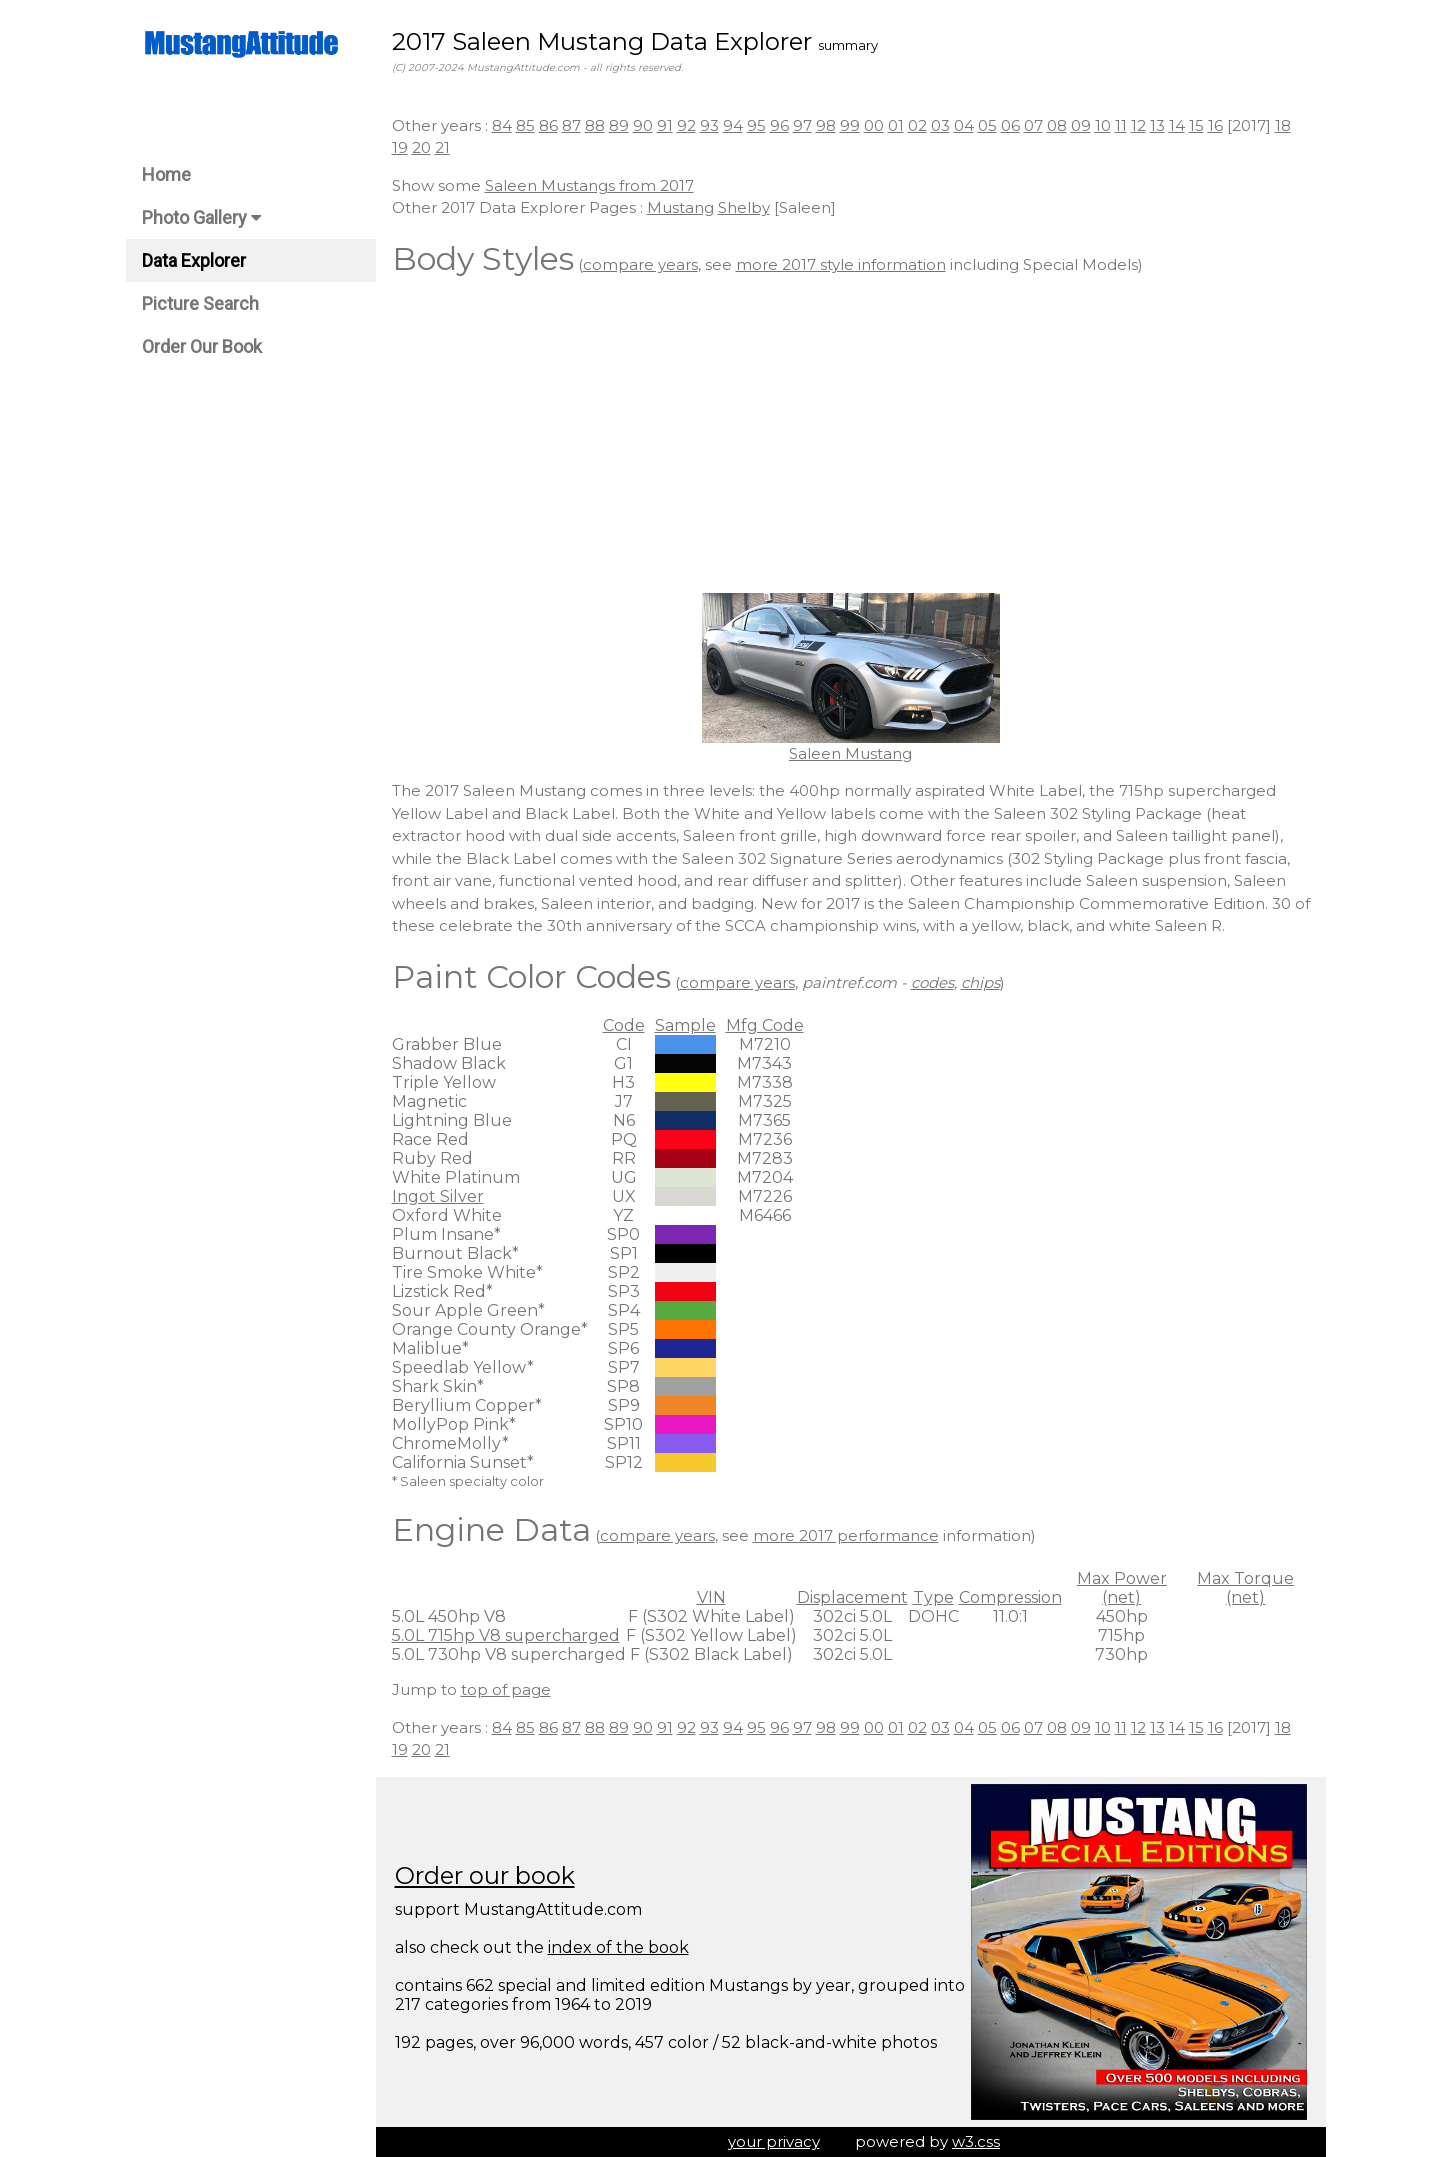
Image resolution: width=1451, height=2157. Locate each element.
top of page (506, 1689)
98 (826, 125)
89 (619, 125)
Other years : (442, 125)
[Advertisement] (851, 438)
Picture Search (200, 303)
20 (421, 147)
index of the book (618, 1947)
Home (166, 174)
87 (571, 125)
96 (779, 125)
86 (548, 125)
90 (643, 125)
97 (802, 125)
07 (1033, 125)
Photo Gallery (201, 217)
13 (1157, 125)
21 (442, 147)
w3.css (976, 2141)
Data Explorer (194, 260)
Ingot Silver (438, 1196)
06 (1010, 125)
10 (1103, 125)
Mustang (680, 207)
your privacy (774, 2141)
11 (1121, 125)
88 (595, 125)
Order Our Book (202, 346)
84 (502, 125)
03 (940, 125)
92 (686, 125)
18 (1283, 125)
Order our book (485, 1875)
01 (896, 125)
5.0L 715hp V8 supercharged (506, 1635)
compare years (640, 264)
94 (733, 125)
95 (756, 125)
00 (874, 125)
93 (709, 125)
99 (850, 125)
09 (1081, 125)
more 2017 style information (841, 264)
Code (624, 1025)
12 (1138, 125)
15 (1196, 125)
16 (1215, 125)
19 (400, 147)
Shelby (744, 207)
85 (525, 125)
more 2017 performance (846, 1535)
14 (1177, 125)
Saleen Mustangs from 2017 (589, 185)
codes (932, 982)
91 (665, 125)
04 (964, 125)
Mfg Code (765, 1025)
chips (980, 982)
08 (1057, 125)
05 (987, 125)
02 (917, 125)
